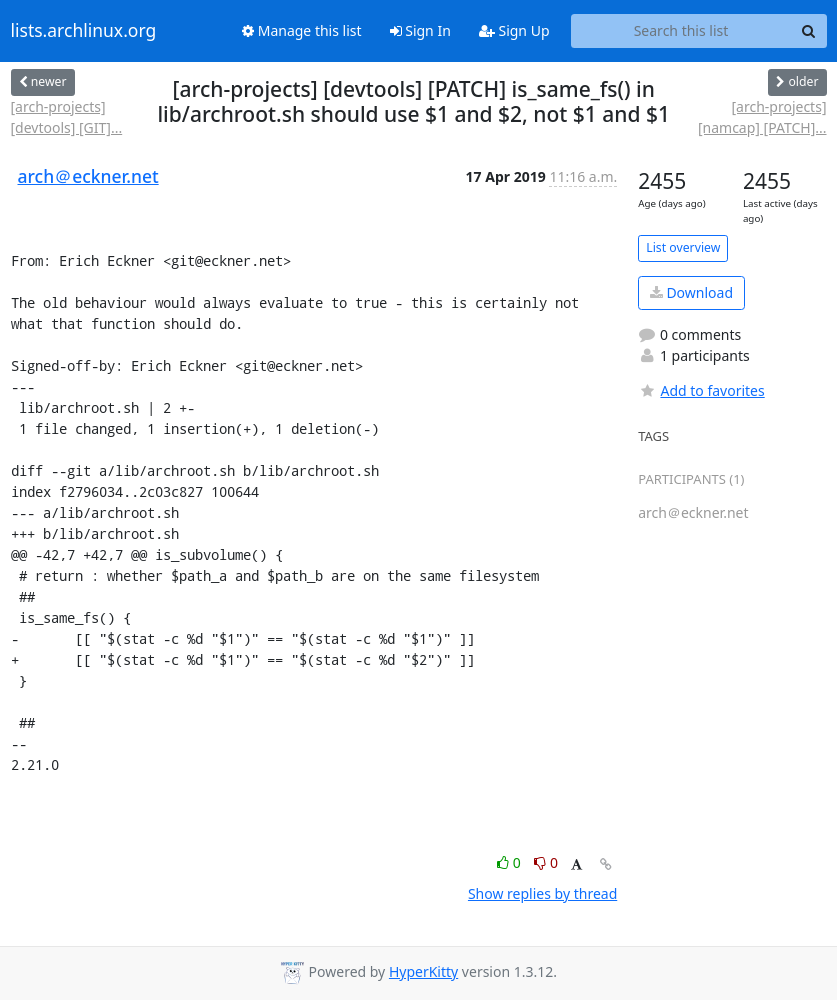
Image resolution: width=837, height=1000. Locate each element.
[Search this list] (681, 31)
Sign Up (514, 30)
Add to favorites (701, 390)
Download (691, 292)
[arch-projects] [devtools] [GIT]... (67, 117)
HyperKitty (423, 971)
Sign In (420, 30)
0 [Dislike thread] (546, 862)
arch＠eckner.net (88, 176)
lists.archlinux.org (84, 31)
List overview (683, 247)
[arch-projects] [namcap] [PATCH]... (762, 117)
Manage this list (302, 30)
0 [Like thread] (510, 862)
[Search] (809, 31)
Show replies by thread (542, 893)
